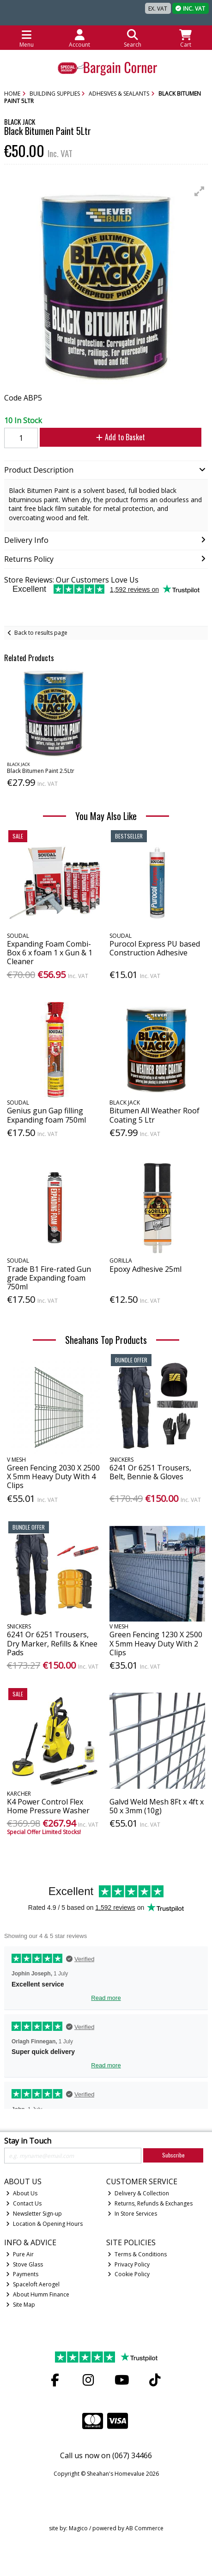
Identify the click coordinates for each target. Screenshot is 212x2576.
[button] (199, 191)
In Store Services (132, 2214)
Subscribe (173, 2155)
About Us (21, 2193)
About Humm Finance (37, 2294)
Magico (78, 2528)
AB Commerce (145, 2528)
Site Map (20, 2305)
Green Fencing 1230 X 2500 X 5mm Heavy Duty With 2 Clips (155, 1643)
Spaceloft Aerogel (33, 2284)
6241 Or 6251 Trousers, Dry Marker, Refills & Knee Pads (52, 1643)
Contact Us (24, 2203)
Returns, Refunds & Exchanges (150, 2203)
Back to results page (40, 633)
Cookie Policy (129, 2274)
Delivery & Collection (138, 2193)
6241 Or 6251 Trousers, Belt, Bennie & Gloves (150, 1472)
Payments (22, 2274)
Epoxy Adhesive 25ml (145, 1269)
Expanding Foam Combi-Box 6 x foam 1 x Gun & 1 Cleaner (49, 952)
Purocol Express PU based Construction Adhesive (154, 948)
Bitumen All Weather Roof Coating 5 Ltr (154, 1115)
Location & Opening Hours (44, 2224)
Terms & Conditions (137, 2254)
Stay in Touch (27, 2141)
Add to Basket (120, 437)
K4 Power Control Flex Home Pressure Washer (48, 1806)
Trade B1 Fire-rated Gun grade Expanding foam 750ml (49, 1278)
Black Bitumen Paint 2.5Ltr (40, 771)
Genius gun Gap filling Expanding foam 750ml (46, 1115)
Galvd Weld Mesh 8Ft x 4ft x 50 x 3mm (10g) (156, 1806)
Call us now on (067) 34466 (106, 2455)
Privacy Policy (129, 2264)
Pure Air (20, 2254)
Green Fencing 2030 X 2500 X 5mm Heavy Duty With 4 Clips (53, 1476)
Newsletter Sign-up (34, 2214)
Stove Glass (24, 2264)
